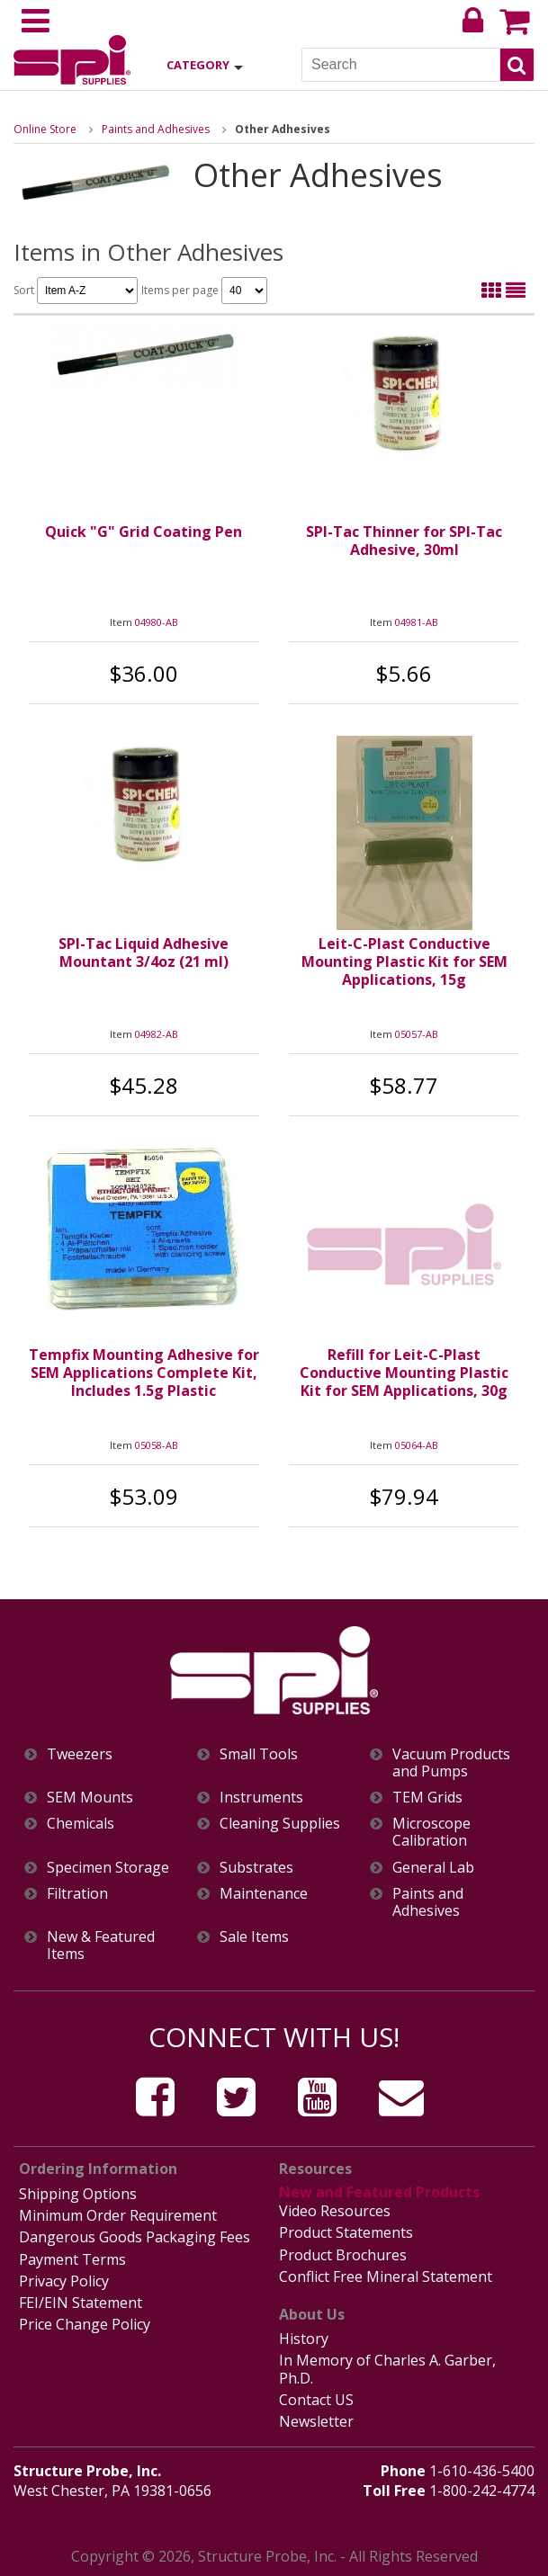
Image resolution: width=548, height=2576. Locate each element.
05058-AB (156, 1445)
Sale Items (254, 1936)
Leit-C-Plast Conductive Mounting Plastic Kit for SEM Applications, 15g (404, 961)
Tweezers (79, 1754)
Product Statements (346, 2232)
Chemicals (80, 1823)
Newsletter (316, 2421)
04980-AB (156, 622)
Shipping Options (78, 2194)
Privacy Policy (64, 2281)
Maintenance (264, 1893)
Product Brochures (343, 2255)
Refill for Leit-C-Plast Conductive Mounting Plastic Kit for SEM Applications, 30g (404, 1372)
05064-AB (416, 1445)
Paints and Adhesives (156, 129)
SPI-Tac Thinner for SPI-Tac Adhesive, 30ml (404, 540)
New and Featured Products (379, 2192)
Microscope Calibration (431, 1832)
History (303, 2338)
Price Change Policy (84, 2324)
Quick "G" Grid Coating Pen (143, 531)
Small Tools (259, 1754)
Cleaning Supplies (280, 1823)
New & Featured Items (101, 1945)
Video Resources (335, 2211)
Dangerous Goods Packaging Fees (134, 2237)
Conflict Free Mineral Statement (385, 2276)
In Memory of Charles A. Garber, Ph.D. (387, 2368)
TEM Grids (427, 1797)
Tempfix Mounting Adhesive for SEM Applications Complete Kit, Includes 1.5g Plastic (144, 1372)
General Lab (433, 1867)
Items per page (204, 290)
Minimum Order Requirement (118, 2215)
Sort (75, 290)
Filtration (77, 1893)
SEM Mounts (90, 1797)
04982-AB (156, 1034)
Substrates (256, 1867)
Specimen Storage (108, 1867)
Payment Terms (72, 2259)
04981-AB (416, 622)
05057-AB (416, 1034)
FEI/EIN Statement (80, 2302)
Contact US (316, 2400)
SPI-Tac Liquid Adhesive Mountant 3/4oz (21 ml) (143, 952)
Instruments (261, 1797)
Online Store (44, 129)
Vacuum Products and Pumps (451, 1763)
